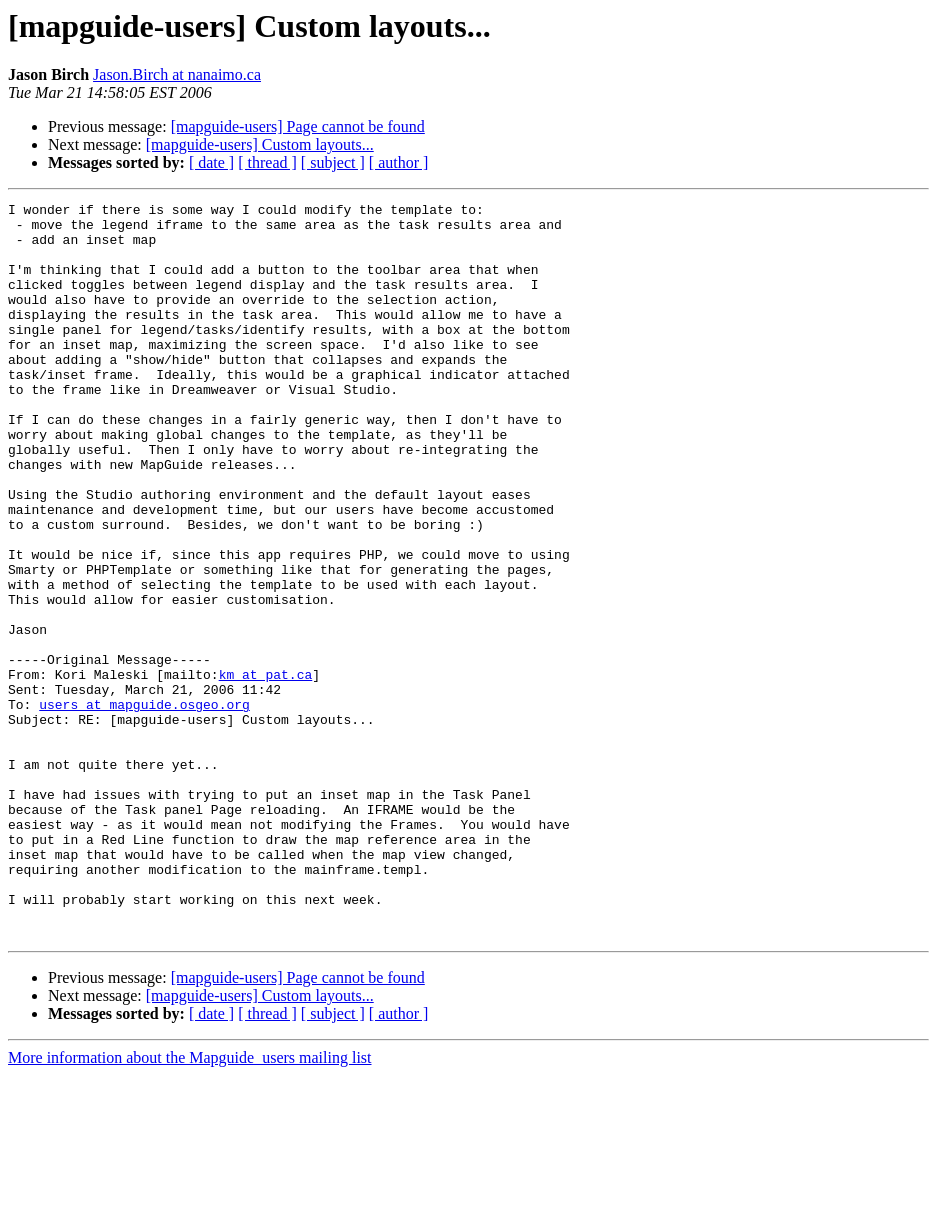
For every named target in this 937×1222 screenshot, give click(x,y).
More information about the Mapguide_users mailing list (190, 1204)
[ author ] (399, 162)
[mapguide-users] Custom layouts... (260, 144)
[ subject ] (333, 162)
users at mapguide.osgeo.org (144, 806)
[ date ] (211, 162)
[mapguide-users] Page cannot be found (298, 126)
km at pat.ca (266, 770)
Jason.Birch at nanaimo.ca (177, 74)
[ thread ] (267, 162)
